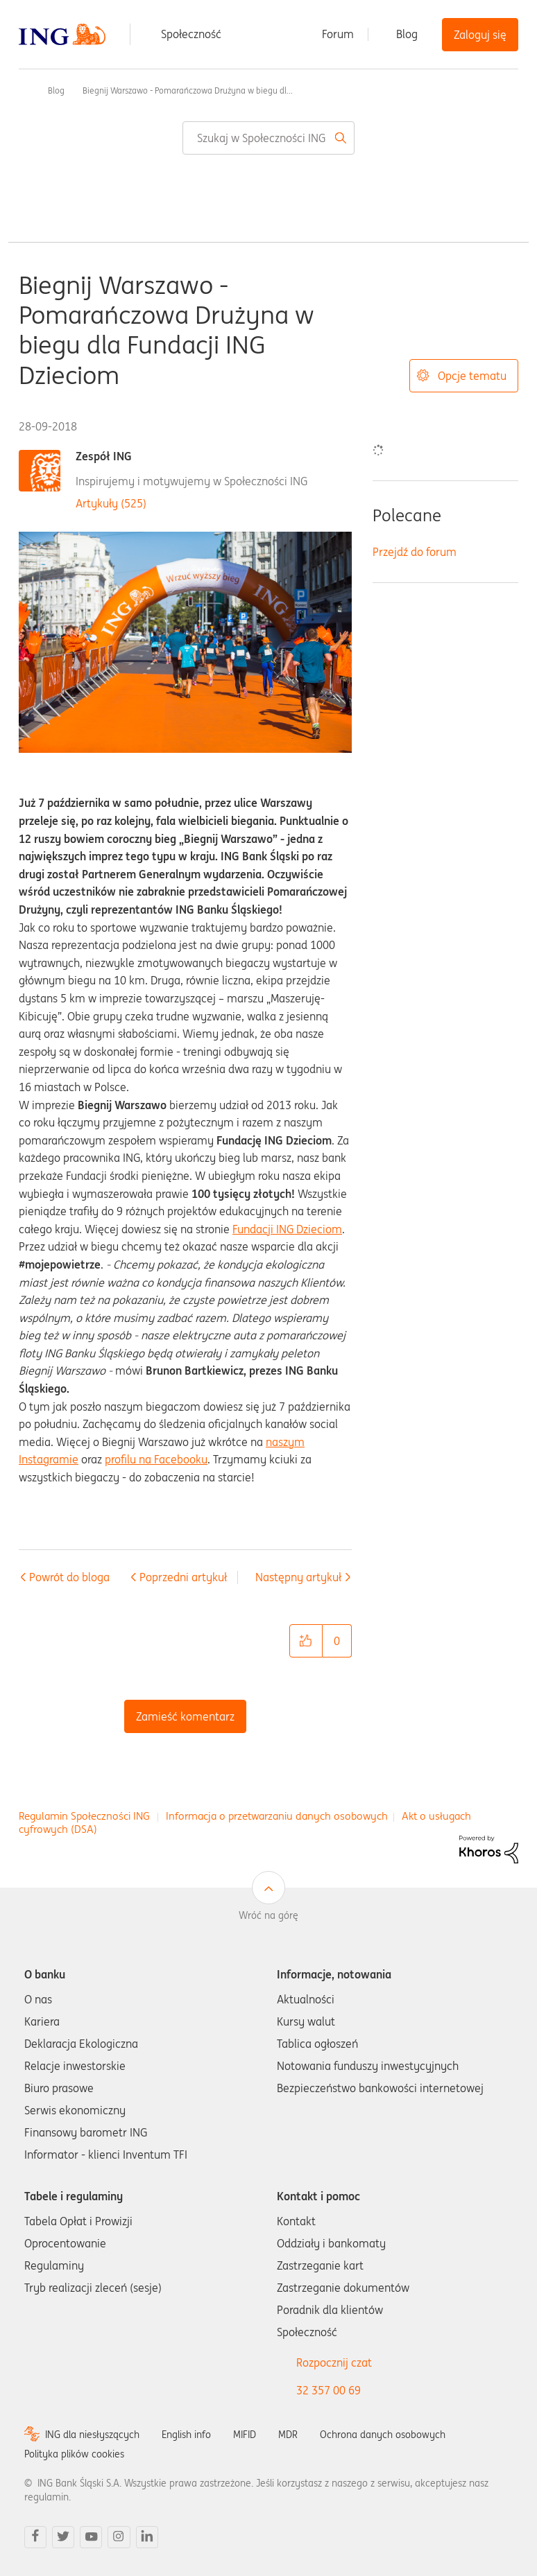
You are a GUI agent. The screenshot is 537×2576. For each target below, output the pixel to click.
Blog (407, 34)
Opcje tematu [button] (472, 376)
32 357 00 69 (328, 2390)
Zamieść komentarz (185, 1716)
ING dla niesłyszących (92, 2434)
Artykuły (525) (111, 503)
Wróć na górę (268, 1915)
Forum (338, 34)
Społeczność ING (24, 90)
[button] (306, 1640)
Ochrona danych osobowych (382, 2434)
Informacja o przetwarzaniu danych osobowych (277, 1815)
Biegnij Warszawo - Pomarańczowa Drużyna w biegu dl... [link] (188, 90)
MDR (288, 2434)
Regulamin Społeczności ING (84, 1815)
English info (186, 2434)
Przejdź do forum (415, 552)
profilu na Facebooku (156, 1459)
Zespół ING (104, 456)
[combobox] (268, 138)
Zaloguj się (480, 35)
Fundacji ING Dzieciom (287, 1229)
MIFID (244, 2434)
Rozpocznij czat (334, 2362)
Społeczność (191, 34)
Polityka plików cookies (74, 2454)
